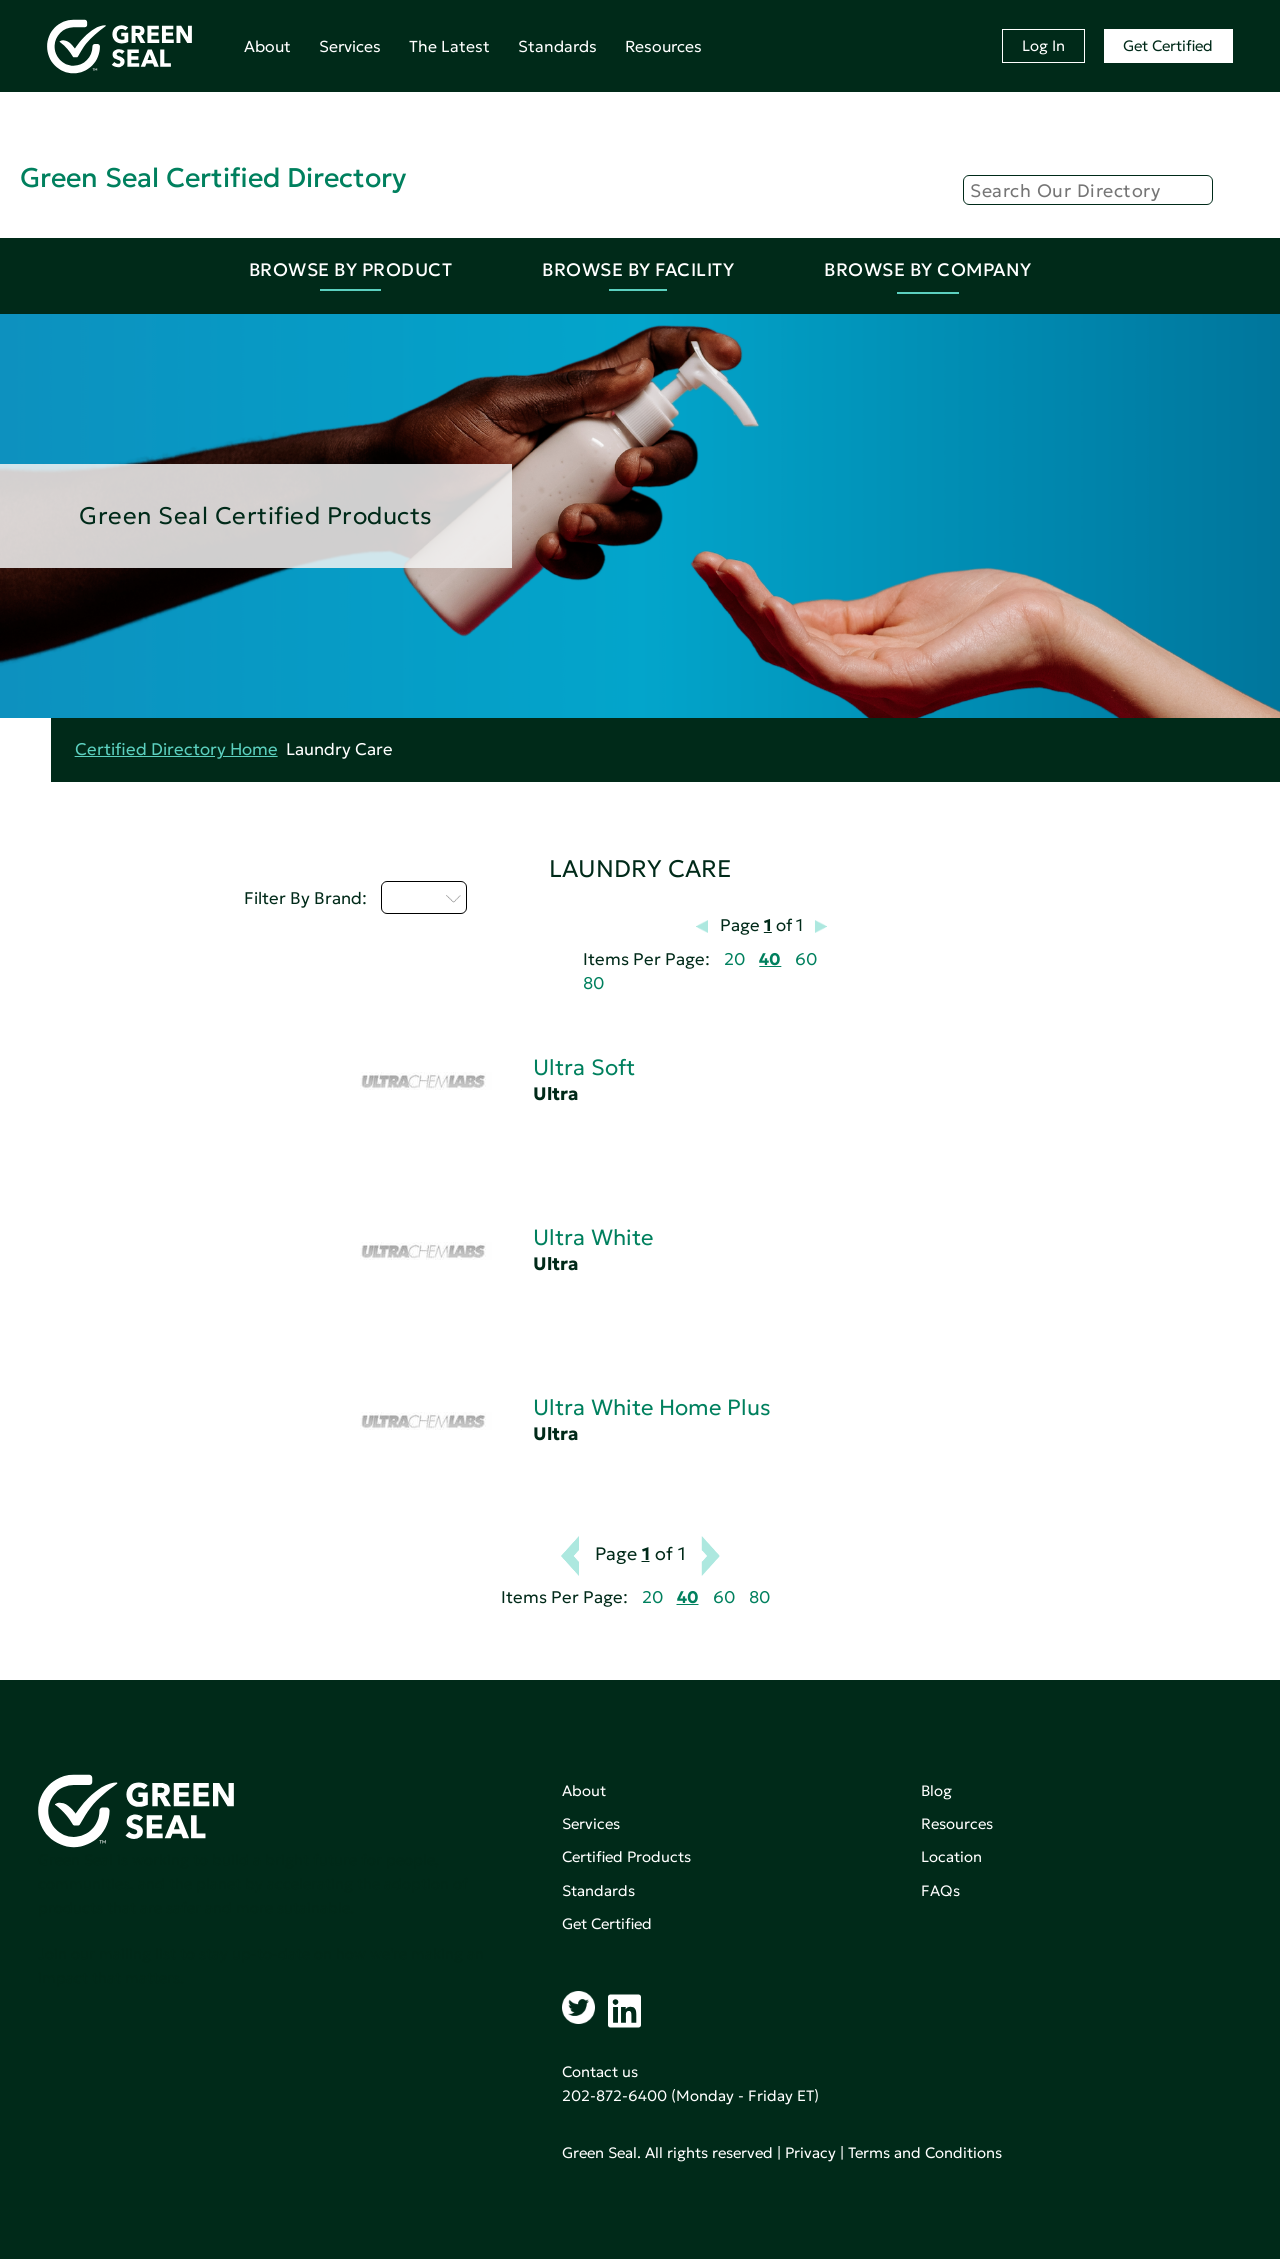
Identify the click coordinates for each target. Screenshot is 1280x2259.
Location (951, 1856)
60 (806, 959)
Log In (1043, 45)
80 (593, 983)
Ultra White (593, 1237)
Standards (557, 46)
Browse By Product (351, 269)
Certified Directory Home (176, 749)
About (267, 46)
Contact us (600, 2071)
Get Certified (1168, 45)
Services (350, 46)
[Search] (1088, 190)
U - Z (424, 897)
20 (734, 959)
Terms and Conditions (925, 2152)
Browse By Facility (638, 269)
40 (770, 959)
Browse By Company (928, 269)
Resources (663, 46)
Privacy (810, 2152)
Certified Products (626, 1856)
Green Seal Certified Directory (213, 177)
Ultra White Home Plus (652, 1407)
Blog (936, 1790)
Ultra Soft (584, 1067)
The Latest (449, 46)
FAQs (940, 1890)
